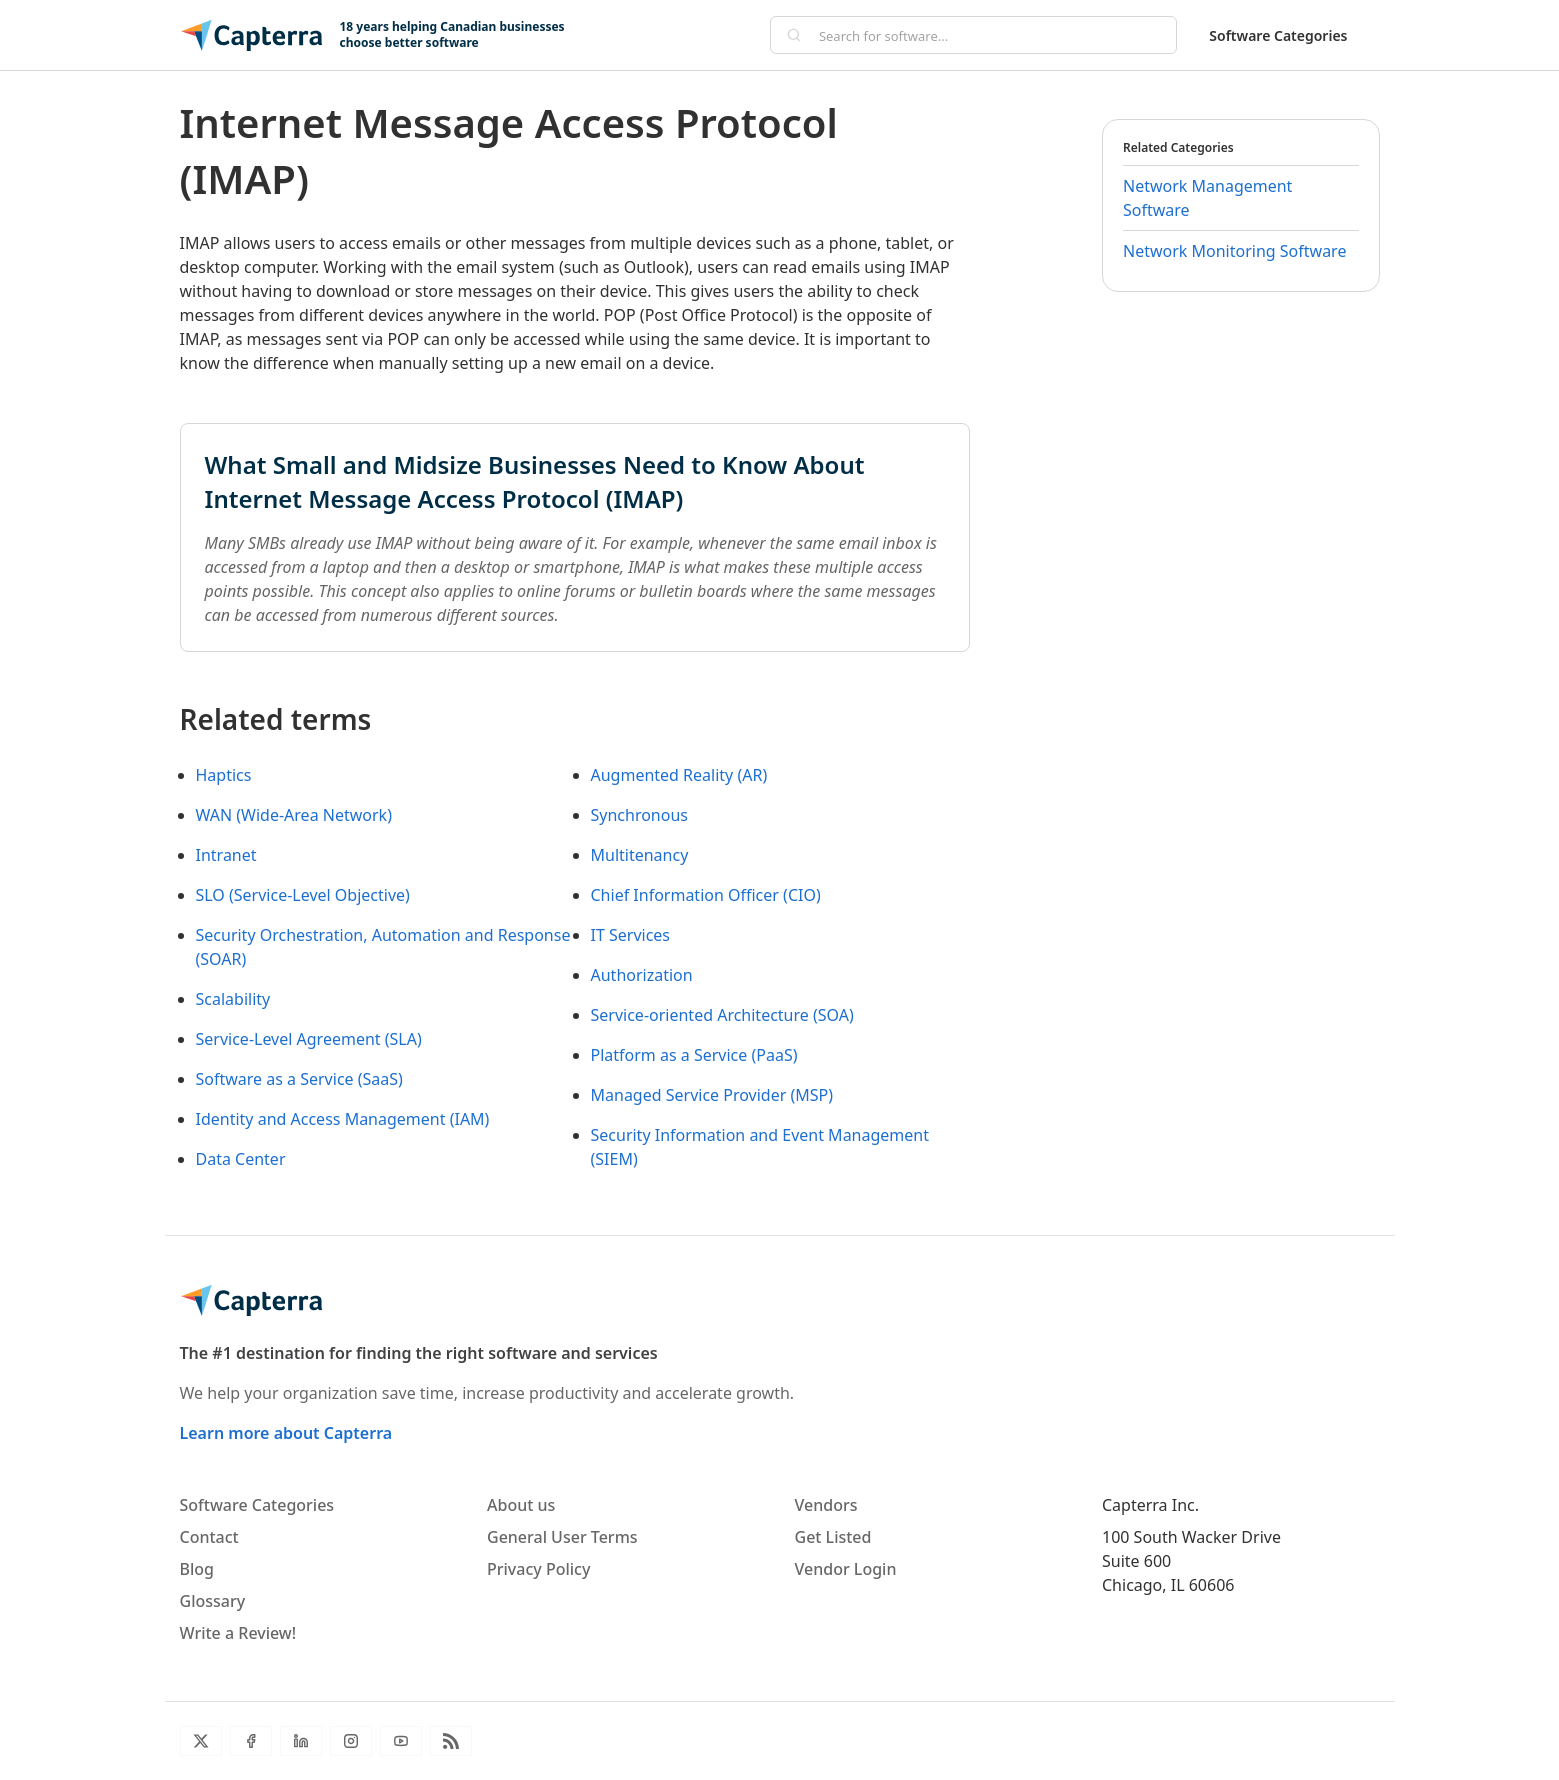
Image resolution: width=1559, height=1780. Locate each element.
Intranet (226, 855)
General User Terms (562, 1537)
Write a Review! (238, 1633)
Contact (209, 1537)
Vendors (826, 1505)
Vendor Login (846, 1569)
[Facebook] (251, 1741)
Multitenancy (640, 855)
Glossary (213, 1601)
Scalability (233, 999)
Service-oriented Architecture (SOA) (722, 1015)
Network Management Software (1207, 198)
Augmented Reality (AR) (679, 775)
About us (521, 1505)
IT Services (631, 935)
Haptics (224, 775)
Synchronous (640, 815)
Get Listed (833, 1537)
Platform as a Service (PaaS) (694, 1055)
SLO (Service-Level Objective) (303, 895)
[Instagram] (351, 1741)
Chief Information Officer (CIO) (706, 895)
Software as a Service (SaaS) (299, 1079)
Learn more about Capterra (286, 1433)
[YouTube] (401, 1741)
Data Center (241, 1159)
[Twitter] (201, 1741)
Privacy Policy (538, 1569)
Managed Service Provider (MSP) (712, 1095)
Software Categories (1278, 35)
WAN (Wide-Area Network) (294, 815)
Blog (197, 1569)
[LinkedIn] (301, 1741)
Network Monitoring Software (1234, 251)
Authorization (642, 975)
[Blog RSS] (451, 1741)
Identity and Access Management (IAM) (343, 1119)
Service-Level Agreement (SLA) (309, 1039)
